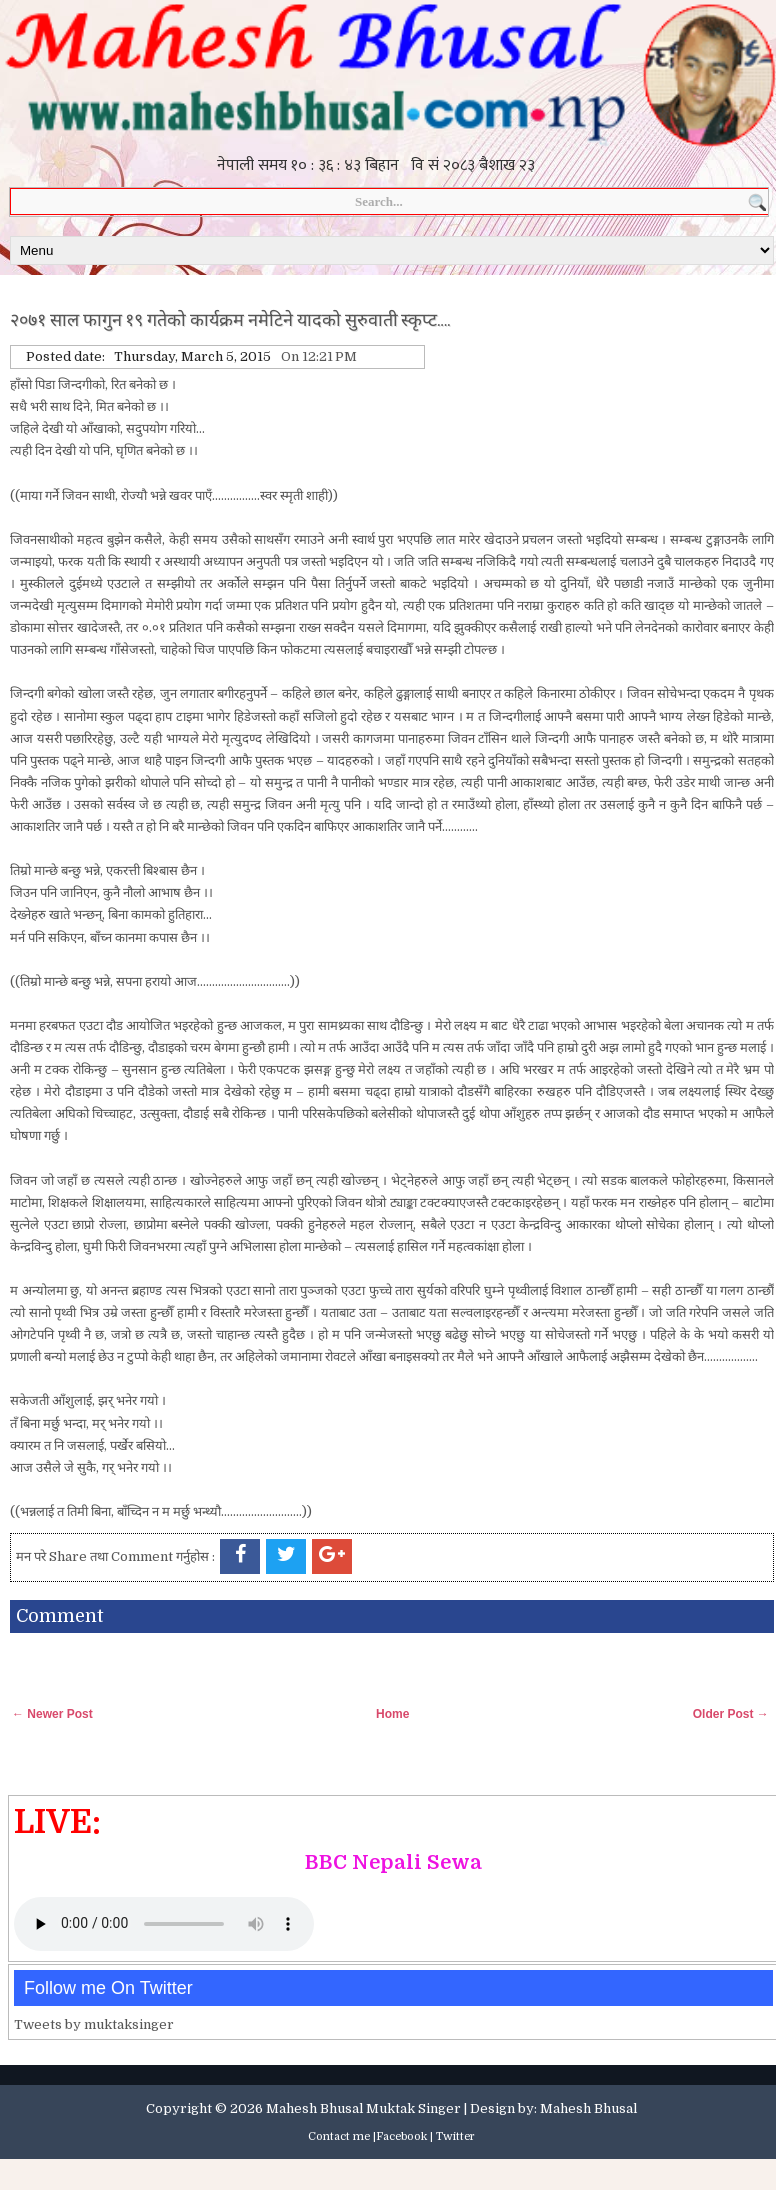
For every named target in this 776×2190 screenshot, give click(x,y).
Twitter (455, 2136)
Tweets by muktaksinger (94, 2024)
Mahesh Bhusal (588, 2108)
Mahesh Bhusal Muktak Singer (363, 2108)
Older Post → (731, 1714)
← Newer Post (52, 1714)
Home (392, 1714)
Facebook (401, 2136)
